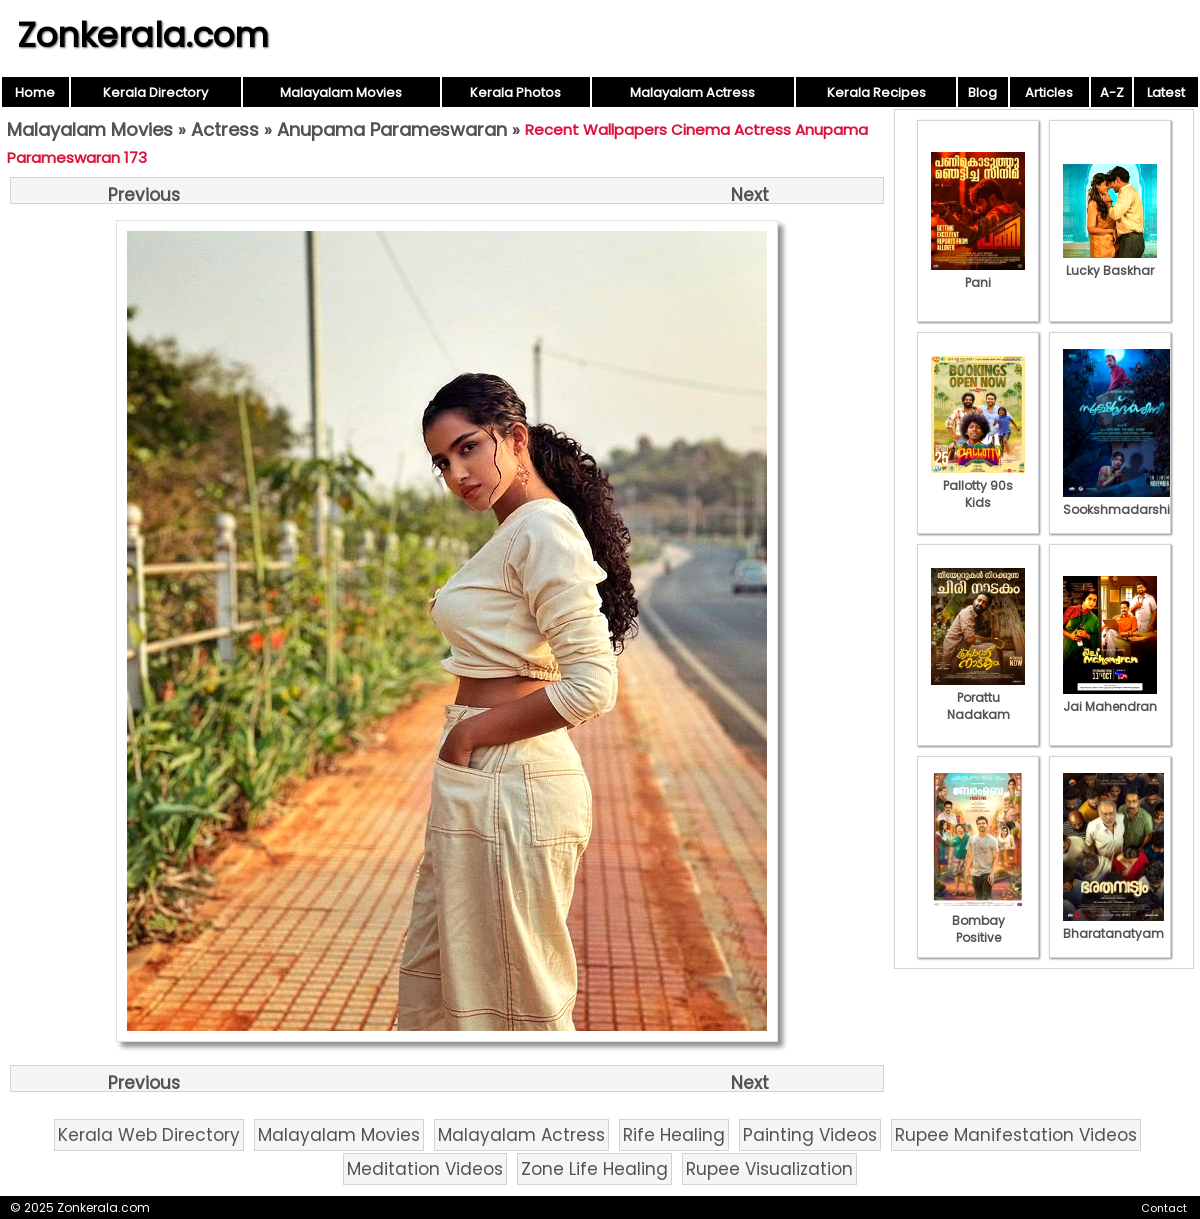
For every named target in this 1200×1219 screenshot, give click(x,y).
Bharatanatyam (1113, 925)
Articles (1049, 92)
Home (35, 92)
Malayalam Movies (341, 92)
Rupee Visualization (769, 1169)
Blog (982, 92)
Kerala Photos (515, 92)
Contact (1164, 1208)
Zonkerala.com (143, 35)
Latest (1166, 92)
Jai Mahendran (1110, 698)
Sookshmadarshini (1122, 501)
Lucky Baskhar (1110, 262)
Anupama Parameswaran (392, 129)
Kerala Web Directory (149, 1135)
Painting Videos (810, 1135)
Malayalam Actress (692, 92)
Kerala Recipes (876, 92)
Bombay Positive (978, 920)
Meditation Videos (425, 1169)
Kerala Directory (155, 92)
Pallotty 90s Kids (978, 485)
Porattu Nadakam (978, 697)
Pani (978, 274)
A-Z (1112, 92)
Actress (225, 129)
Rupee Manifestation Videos (1016, 1135)
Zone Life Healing (594, 1169)
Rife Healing (674, 1135)
